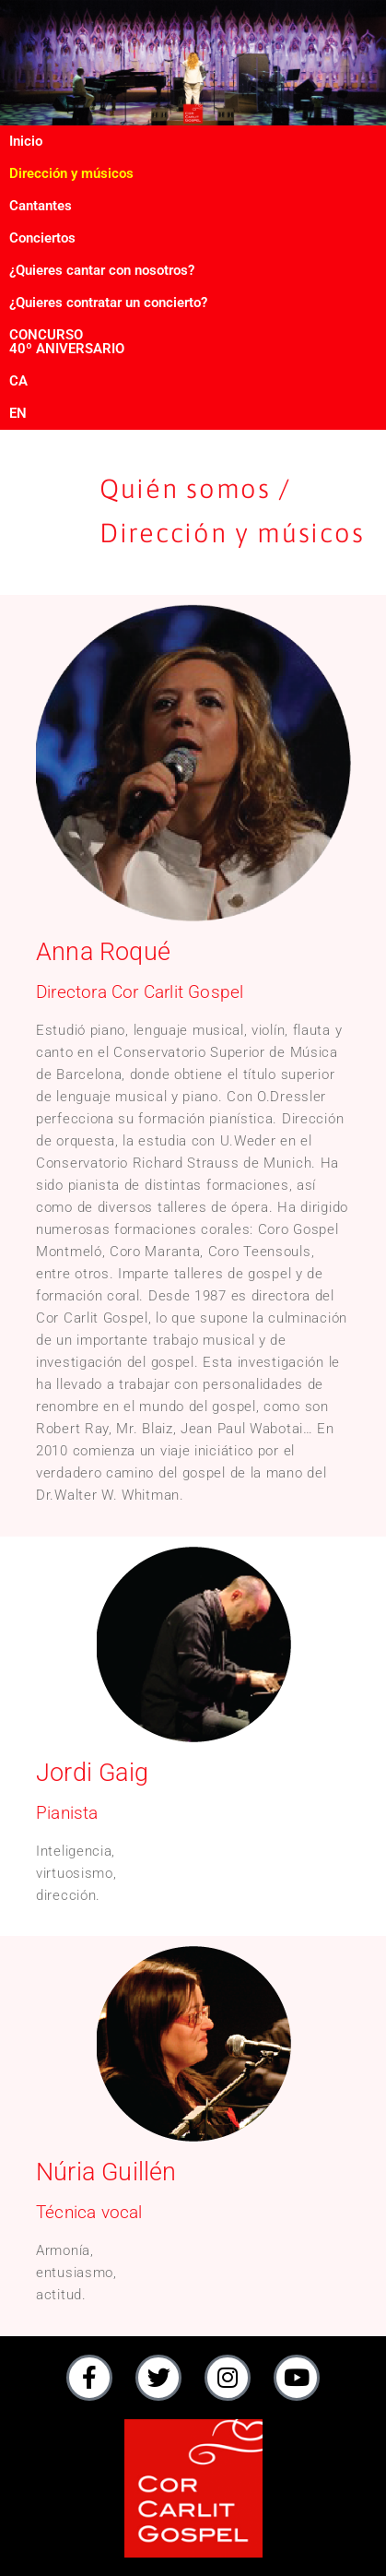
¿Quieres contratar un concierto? (108, 302)
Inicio (25, 141)
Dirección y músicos (71, 173)
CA (18, 381)
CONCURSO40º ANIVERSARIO (66, 341)
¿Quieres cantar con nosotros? (101, 270)
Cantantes (40, 205)
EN (18, 413)
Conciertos (42, 238)
